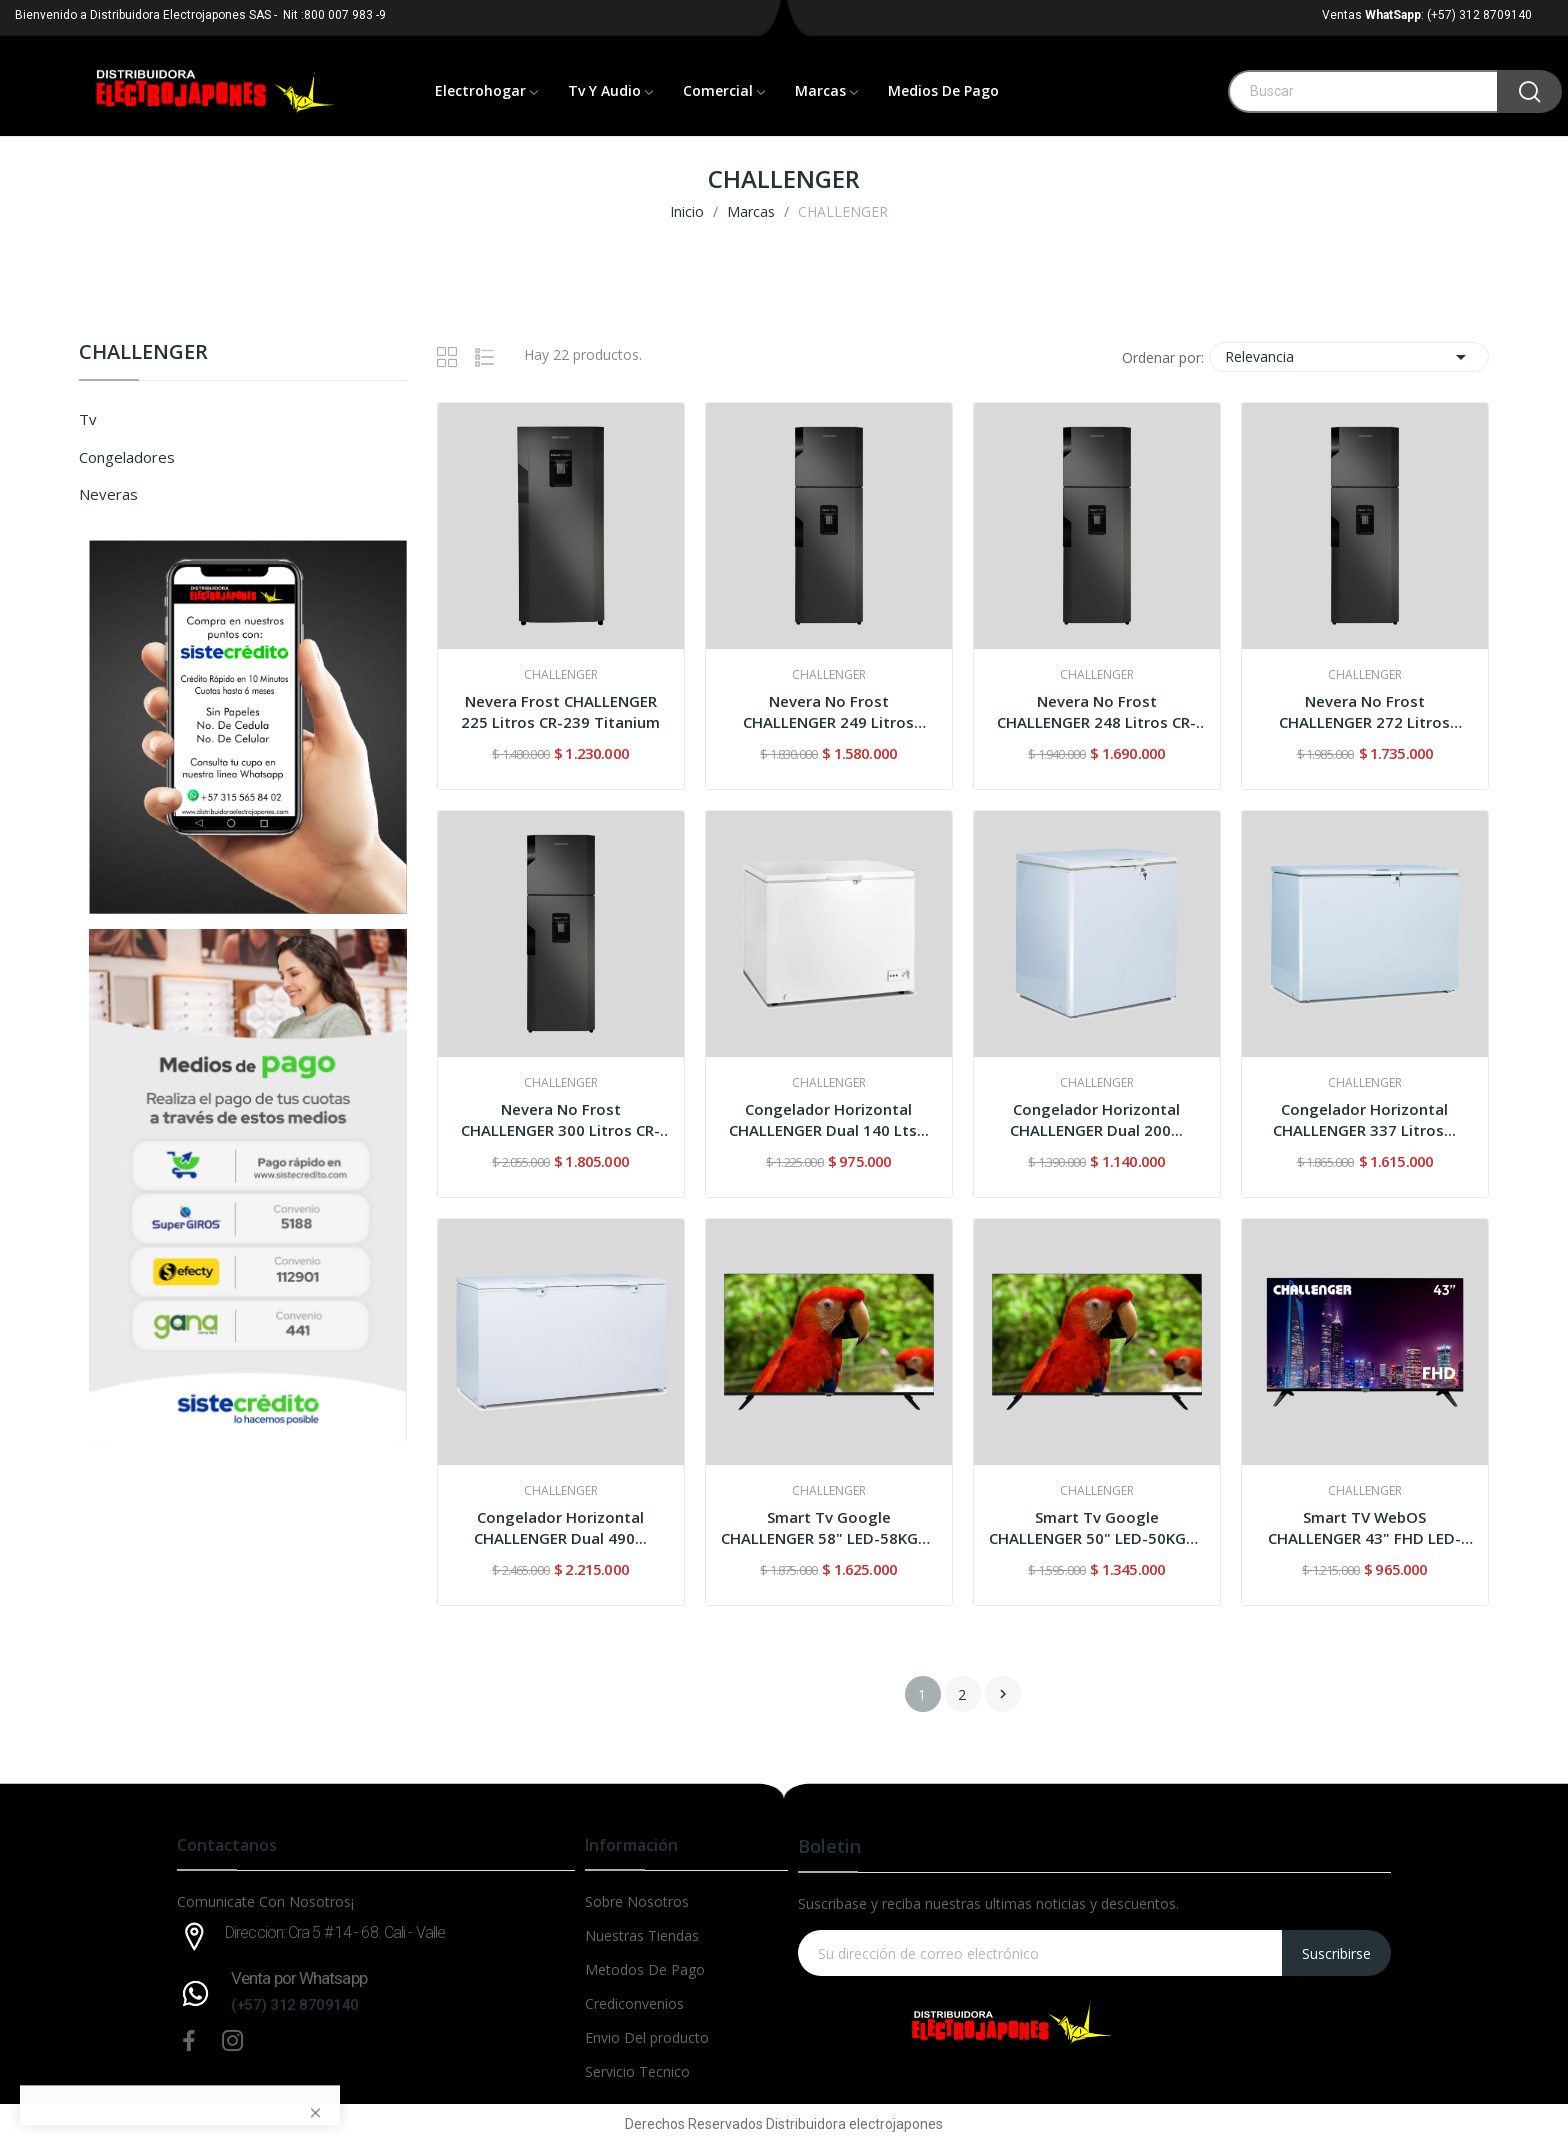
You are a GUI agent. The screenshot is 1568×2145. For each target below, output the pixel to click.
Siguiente (1003, 1694)
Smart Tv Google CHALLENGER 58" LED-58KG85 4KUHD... (828, 1528)
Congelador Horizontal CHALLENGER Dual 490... (560, 1527)
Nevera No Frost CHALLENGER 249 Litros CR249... (828, 712)
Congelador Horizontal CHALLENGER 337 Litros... (1364, 1119)
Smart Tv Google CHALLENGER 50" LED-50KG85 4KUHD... (1096, 1528)
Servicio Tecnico (637, 2071)
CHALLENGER (143, 353)
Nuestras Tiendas (642, 1935)
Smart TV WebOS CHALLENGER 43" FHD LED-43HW (1364, 1528)
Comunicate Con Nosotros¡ (265, 1901)
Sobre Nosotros (637, 1901)
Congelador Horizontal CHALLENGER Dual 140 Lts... (829, 1119)
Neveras (108, 494)
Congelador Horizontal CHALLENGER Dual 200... (1096, 1119)
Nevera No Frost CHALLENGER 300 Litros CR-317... (560, 1120)
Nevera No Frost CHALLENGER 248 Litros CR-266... (1096, 712)
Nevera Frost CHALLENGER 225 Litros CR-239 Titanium (560, 711)
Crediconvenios (634, 2003)
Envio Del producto (647, 2037)
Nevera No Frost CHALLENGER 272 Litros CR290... (1364, 712)
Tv (88, 419)
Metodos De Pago (645, 1969)
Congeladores (127, 457)
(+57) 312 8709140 (295, 2005)
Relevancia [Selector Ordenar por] (1349, 357)
